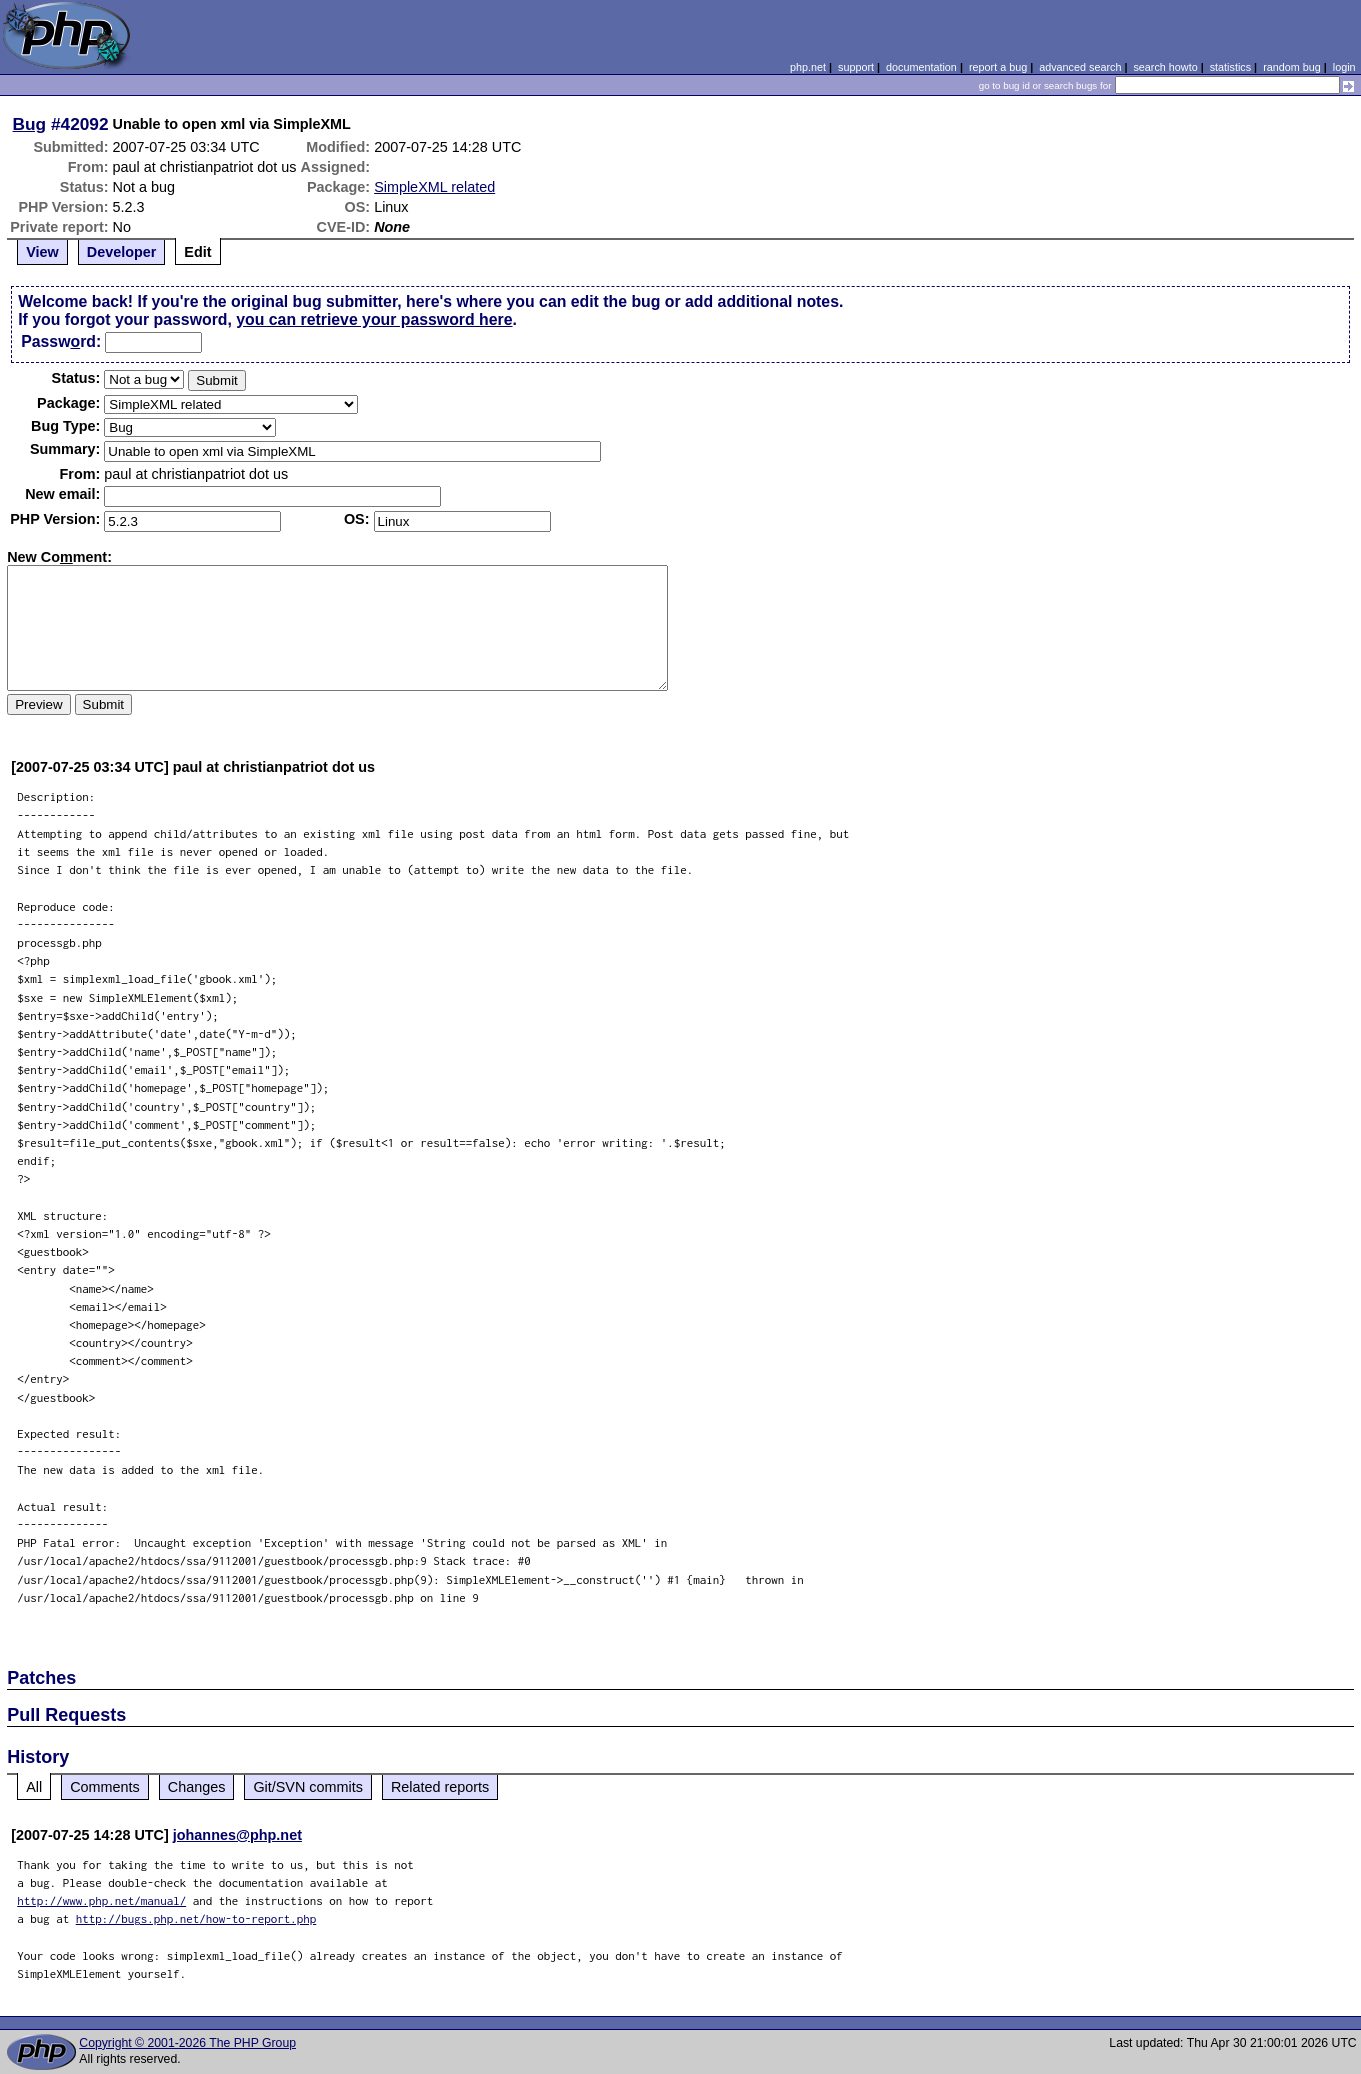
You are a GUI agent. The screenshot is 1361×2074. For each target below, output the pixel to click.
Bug (30, 124)
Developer (122, 252)
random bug (1292, 67)
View (42, 252)
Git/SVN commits (308, 1787)
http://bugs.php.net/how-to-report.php (196, 1918)
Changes (197, 1787)
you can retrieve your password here (374, 319)
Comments (105, 1787)
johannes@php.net (237, 1835)
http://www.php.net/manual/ (101, 1900)
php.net (808, 67)
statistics (1230, 67)
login (1344, 67)
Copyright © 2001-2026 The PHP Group (187, 2043)
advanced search (1080, 67)
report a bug (998, 67)
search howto (1165, 67)
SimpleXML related (434, 187)
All (34, 1787)
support (856, 67)
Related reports (440, 1787)
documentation (921, 67)
